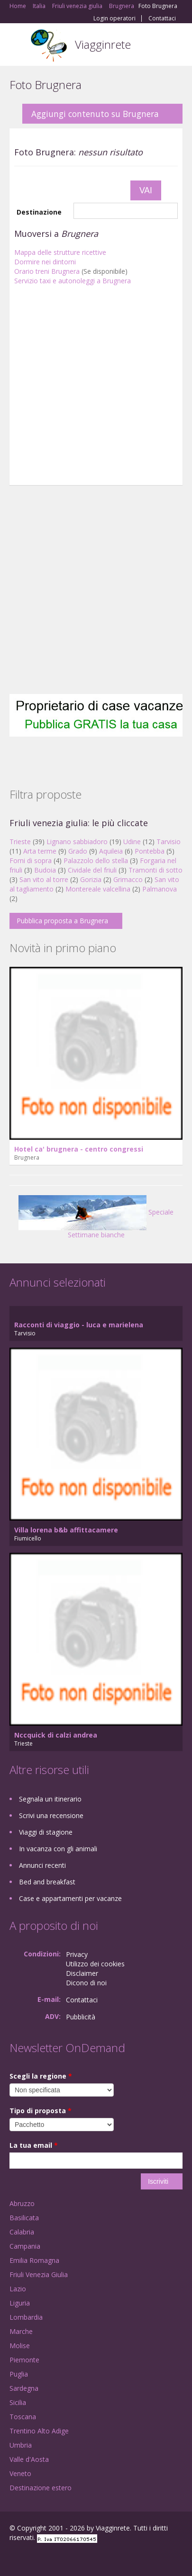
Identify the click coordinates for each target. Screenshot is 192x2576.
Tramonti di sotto (155, 869)
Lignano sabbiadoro (77, 841)
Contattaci (162, 18)
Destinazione (39, 211)
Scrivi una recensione (51, 1815)
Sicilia (17, 2402)
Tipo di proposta (40, 2110)
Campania (24, 2246)
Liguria (19, 2302)
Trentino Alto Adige (39, 2430)
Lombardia (26, 2317)
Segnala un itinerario (50, 1798)
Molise (19, 2345)
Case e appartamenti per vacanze (70, 1898)
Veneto (20, 2473)
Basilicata (24, 2217)
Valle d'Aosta (29, 2459)
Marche (21, 2331)
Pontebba (150, 851)
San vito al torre (43, 879)
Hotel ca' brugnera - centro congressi (78, 1148)
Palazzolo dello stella (96, 860)
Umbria (20, 2445)
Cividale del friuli (92, 869)
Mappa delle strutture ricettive (60, 252)
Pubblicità (80, 2016)
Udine (132, 841)
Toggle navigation (17, 45)
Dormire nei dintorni (45, 261)
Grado (77, 851)
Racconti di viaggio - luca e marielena (78, 1324)
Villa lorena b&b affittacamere (66, 1529)
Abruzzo (22, 2203)
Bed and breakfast (47, 1881)
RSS (78, 2558)
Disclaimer (82, 1973)
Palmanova (159, 888)
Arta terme (39, 851)
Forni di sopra (30, 860)
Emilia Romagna (34, 2260)
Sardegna (23, 2388)
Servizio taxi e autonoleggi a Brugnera (72, 280)
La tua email (33, 2145)
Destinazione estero (40, 2487)
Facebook (12, 2558)
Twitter (56, 2558)
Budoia (45, 869)
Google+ (32, 2558)
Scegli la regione (40, 2076)
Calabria (21, 2231)
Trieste (20, 841)
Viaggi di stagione (46, 1832)
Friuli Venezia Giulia (38, 2274)
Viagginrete (103, 44)
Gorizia (90, 879)
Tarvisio (168, 841)
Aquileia (111, 851)
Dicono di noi (86, 1982)
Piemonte (24, 2359)
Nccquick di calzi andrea (55, 1734)
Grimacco (128, 879)
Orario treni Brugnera (47, 271)
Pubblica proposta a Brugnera (62, 920)
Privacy (77, 1954)
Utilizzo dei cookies (95, 1963)
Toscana (22, 2416)
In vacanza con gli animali (58, 1848)
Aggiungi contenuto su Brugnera (95, 113)
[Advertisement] (89, 387)
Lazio (17, 2288)
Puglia (18, 2373)
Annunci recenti (42, 1865)
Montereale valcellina (97, 888)
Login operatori (114, 18)
